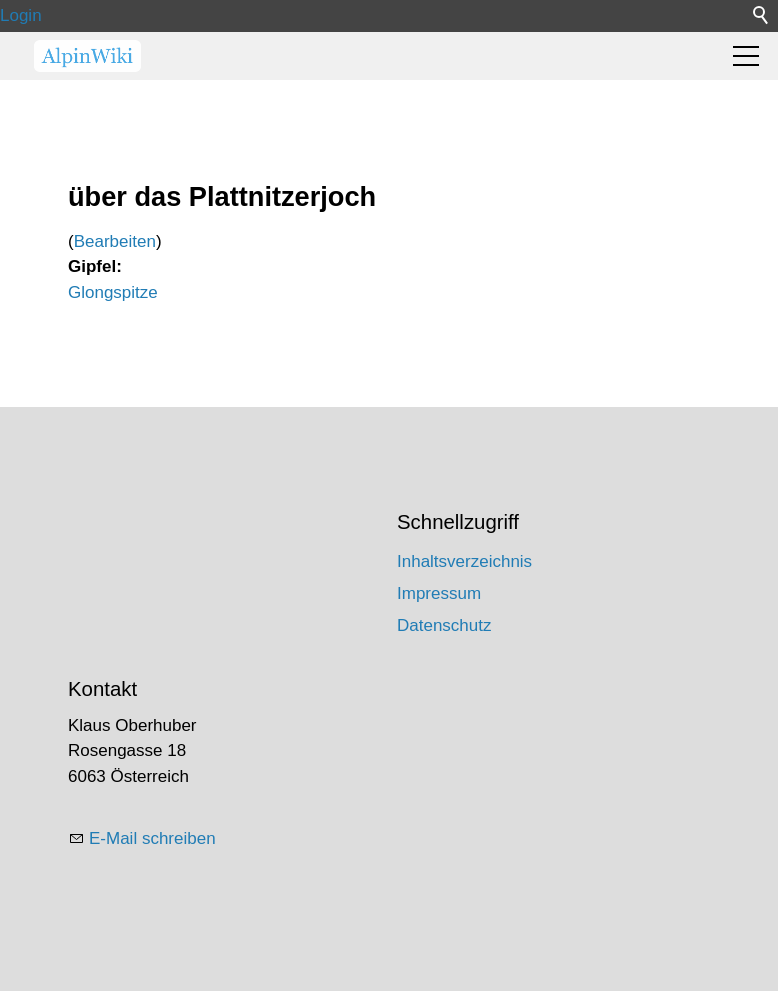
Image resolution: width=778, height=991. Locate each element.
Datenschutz (444, 625)
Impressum (439, 593)
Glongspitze (113, 292)
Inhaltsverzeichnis (464, 561)
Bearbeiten (115, 241)
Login (21, 15)
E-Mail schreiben (152, 838)
